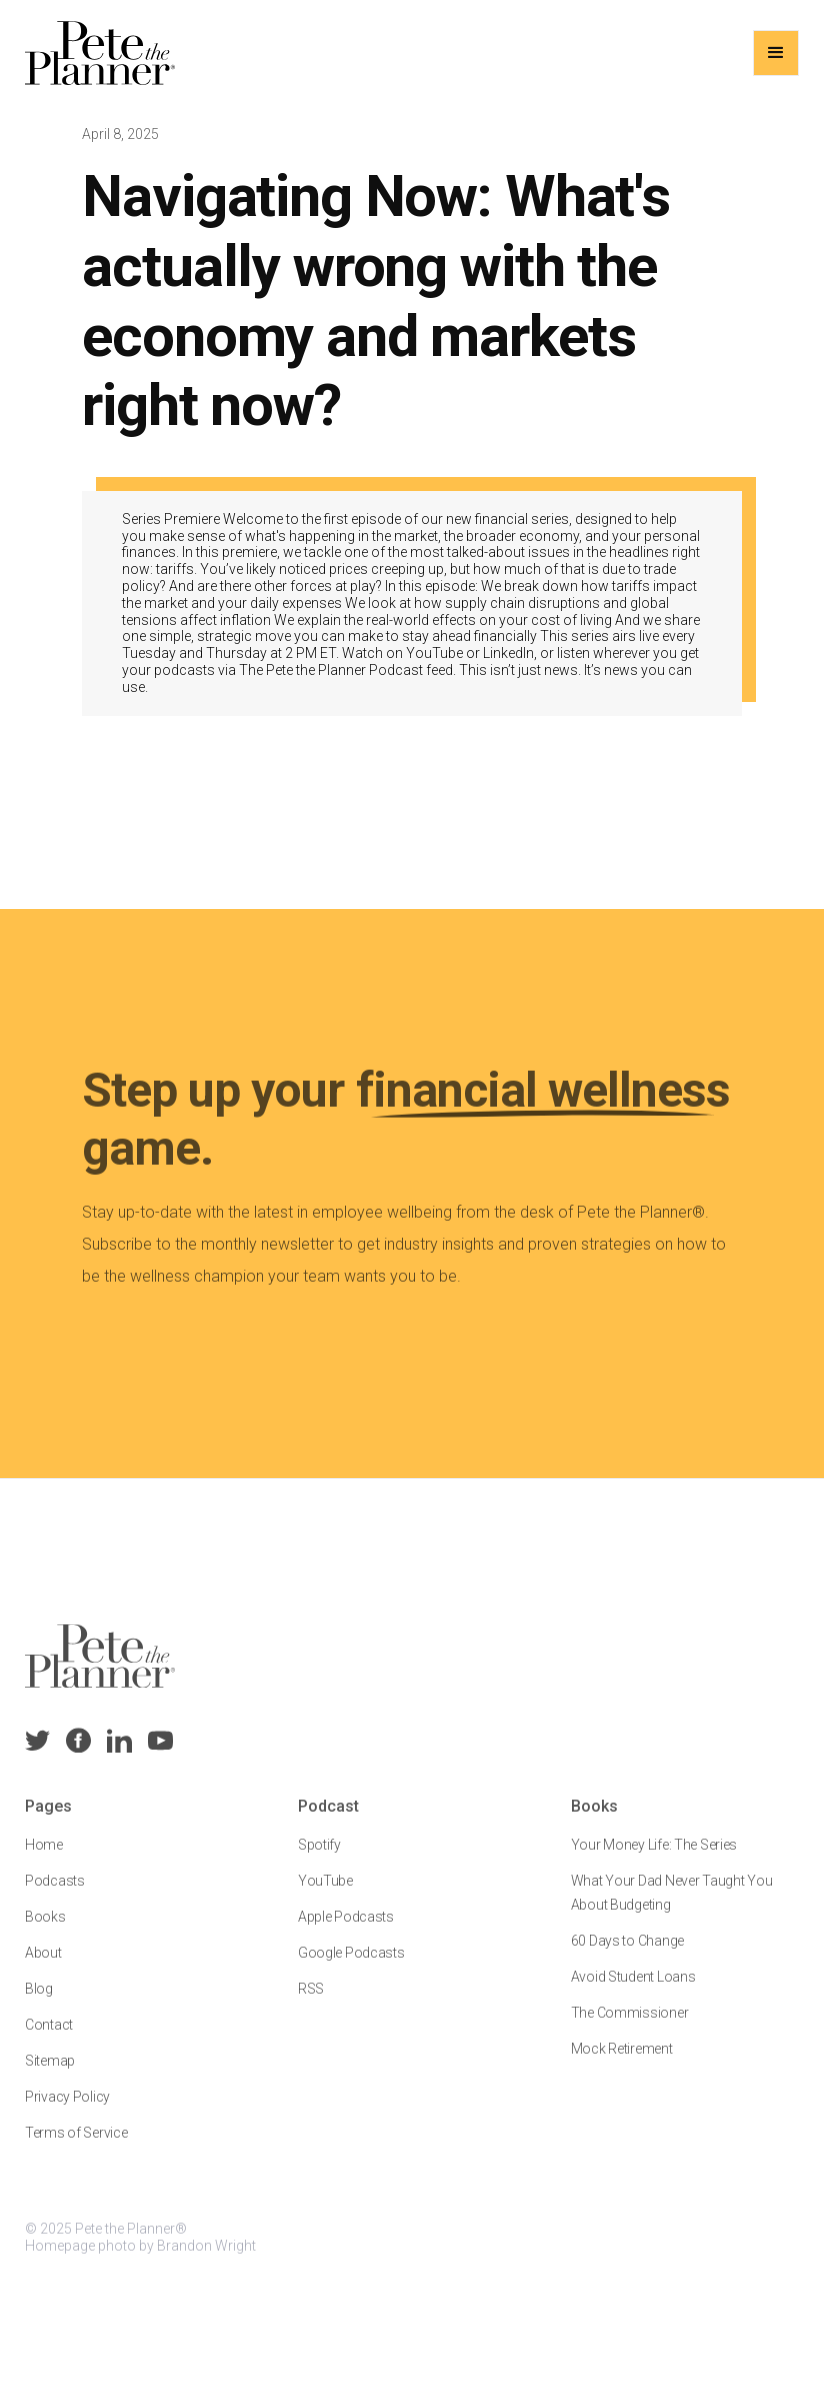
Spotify (319, 1858)
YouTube (325, 1894)
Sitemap (50, 2074)
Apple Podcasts (346, 1930)
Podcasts (55, 1894)
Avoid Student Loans (632, 1990)
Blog (39, 2002)
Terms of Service (76, 2146)
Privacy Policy (67, 2110)
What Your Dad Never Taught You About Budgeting (671, 1906)
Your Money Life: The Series (653, 1858)
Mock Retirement (621, 2062)
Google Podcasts (351, 1966)
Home (44, 1858)
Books (45, 1930)
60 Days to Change (626, 1954)
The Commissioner (629, 2026)
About (43, 1966)
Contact (49, 2038)
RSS (311, 2002)
